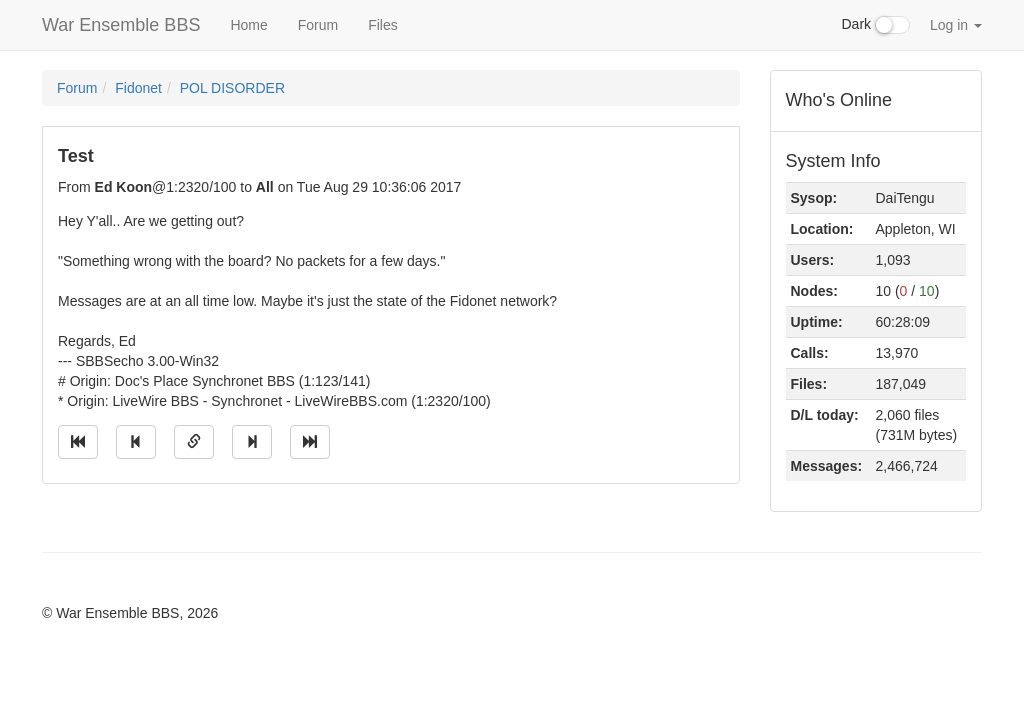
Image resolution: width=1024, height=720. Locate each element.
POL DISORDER (232, 88)
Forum (318, 25)
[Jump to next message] (252, 442)
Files (383, 25)
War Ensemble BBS (121, 25)
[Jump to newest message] (310, 442)
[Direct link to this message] (194, 442)
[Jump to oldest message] (78, 442)
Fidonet (138, 88)
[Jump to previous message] (136, 442)
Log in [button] (956, 25)
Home (248, 25)
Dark (876, 25)
